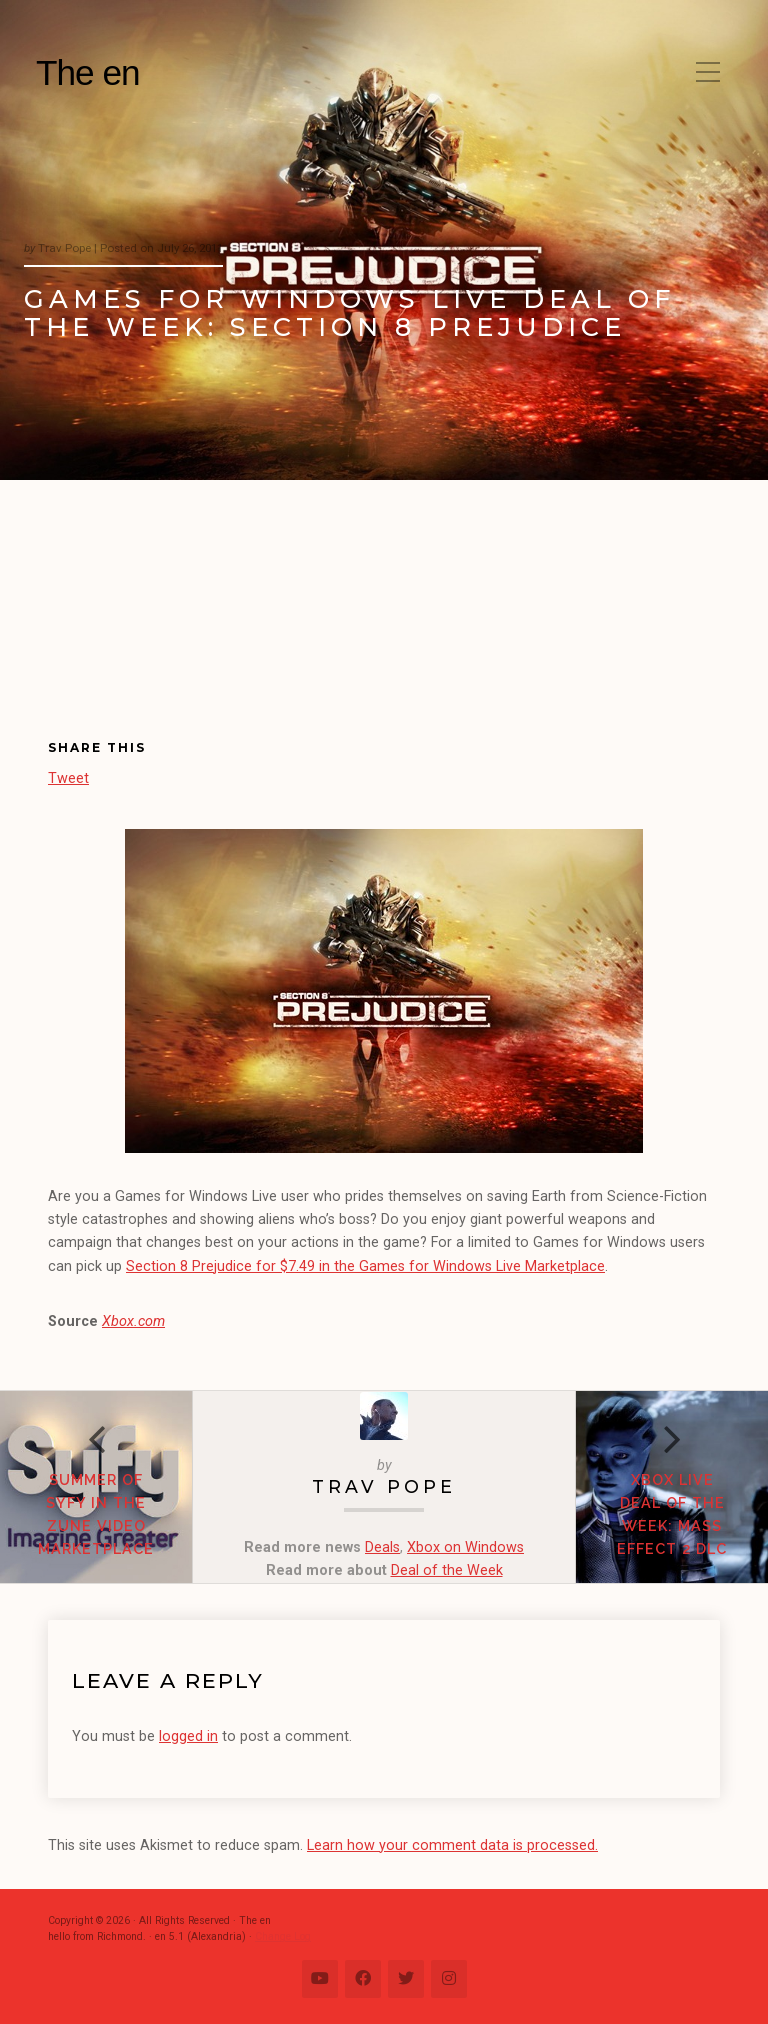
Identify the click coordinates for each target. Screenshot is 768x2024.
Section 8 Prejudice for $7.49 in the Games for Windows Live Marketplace (365, 1266)
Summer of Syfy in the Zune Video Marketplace (96, 1514)
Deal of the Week (447, 1570)
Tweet (68, 777)
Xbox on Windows (465, 1547)
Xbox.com (133, 1321)
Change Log (283, 1936)
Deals (382, 1547)
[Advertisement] (160, 626)
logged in (188, 1736)
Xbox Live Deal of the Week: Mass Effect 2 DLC (672, 1514)
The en (88, 72)
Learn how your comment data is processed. (452, 1845)
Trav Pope (384, 1486)
